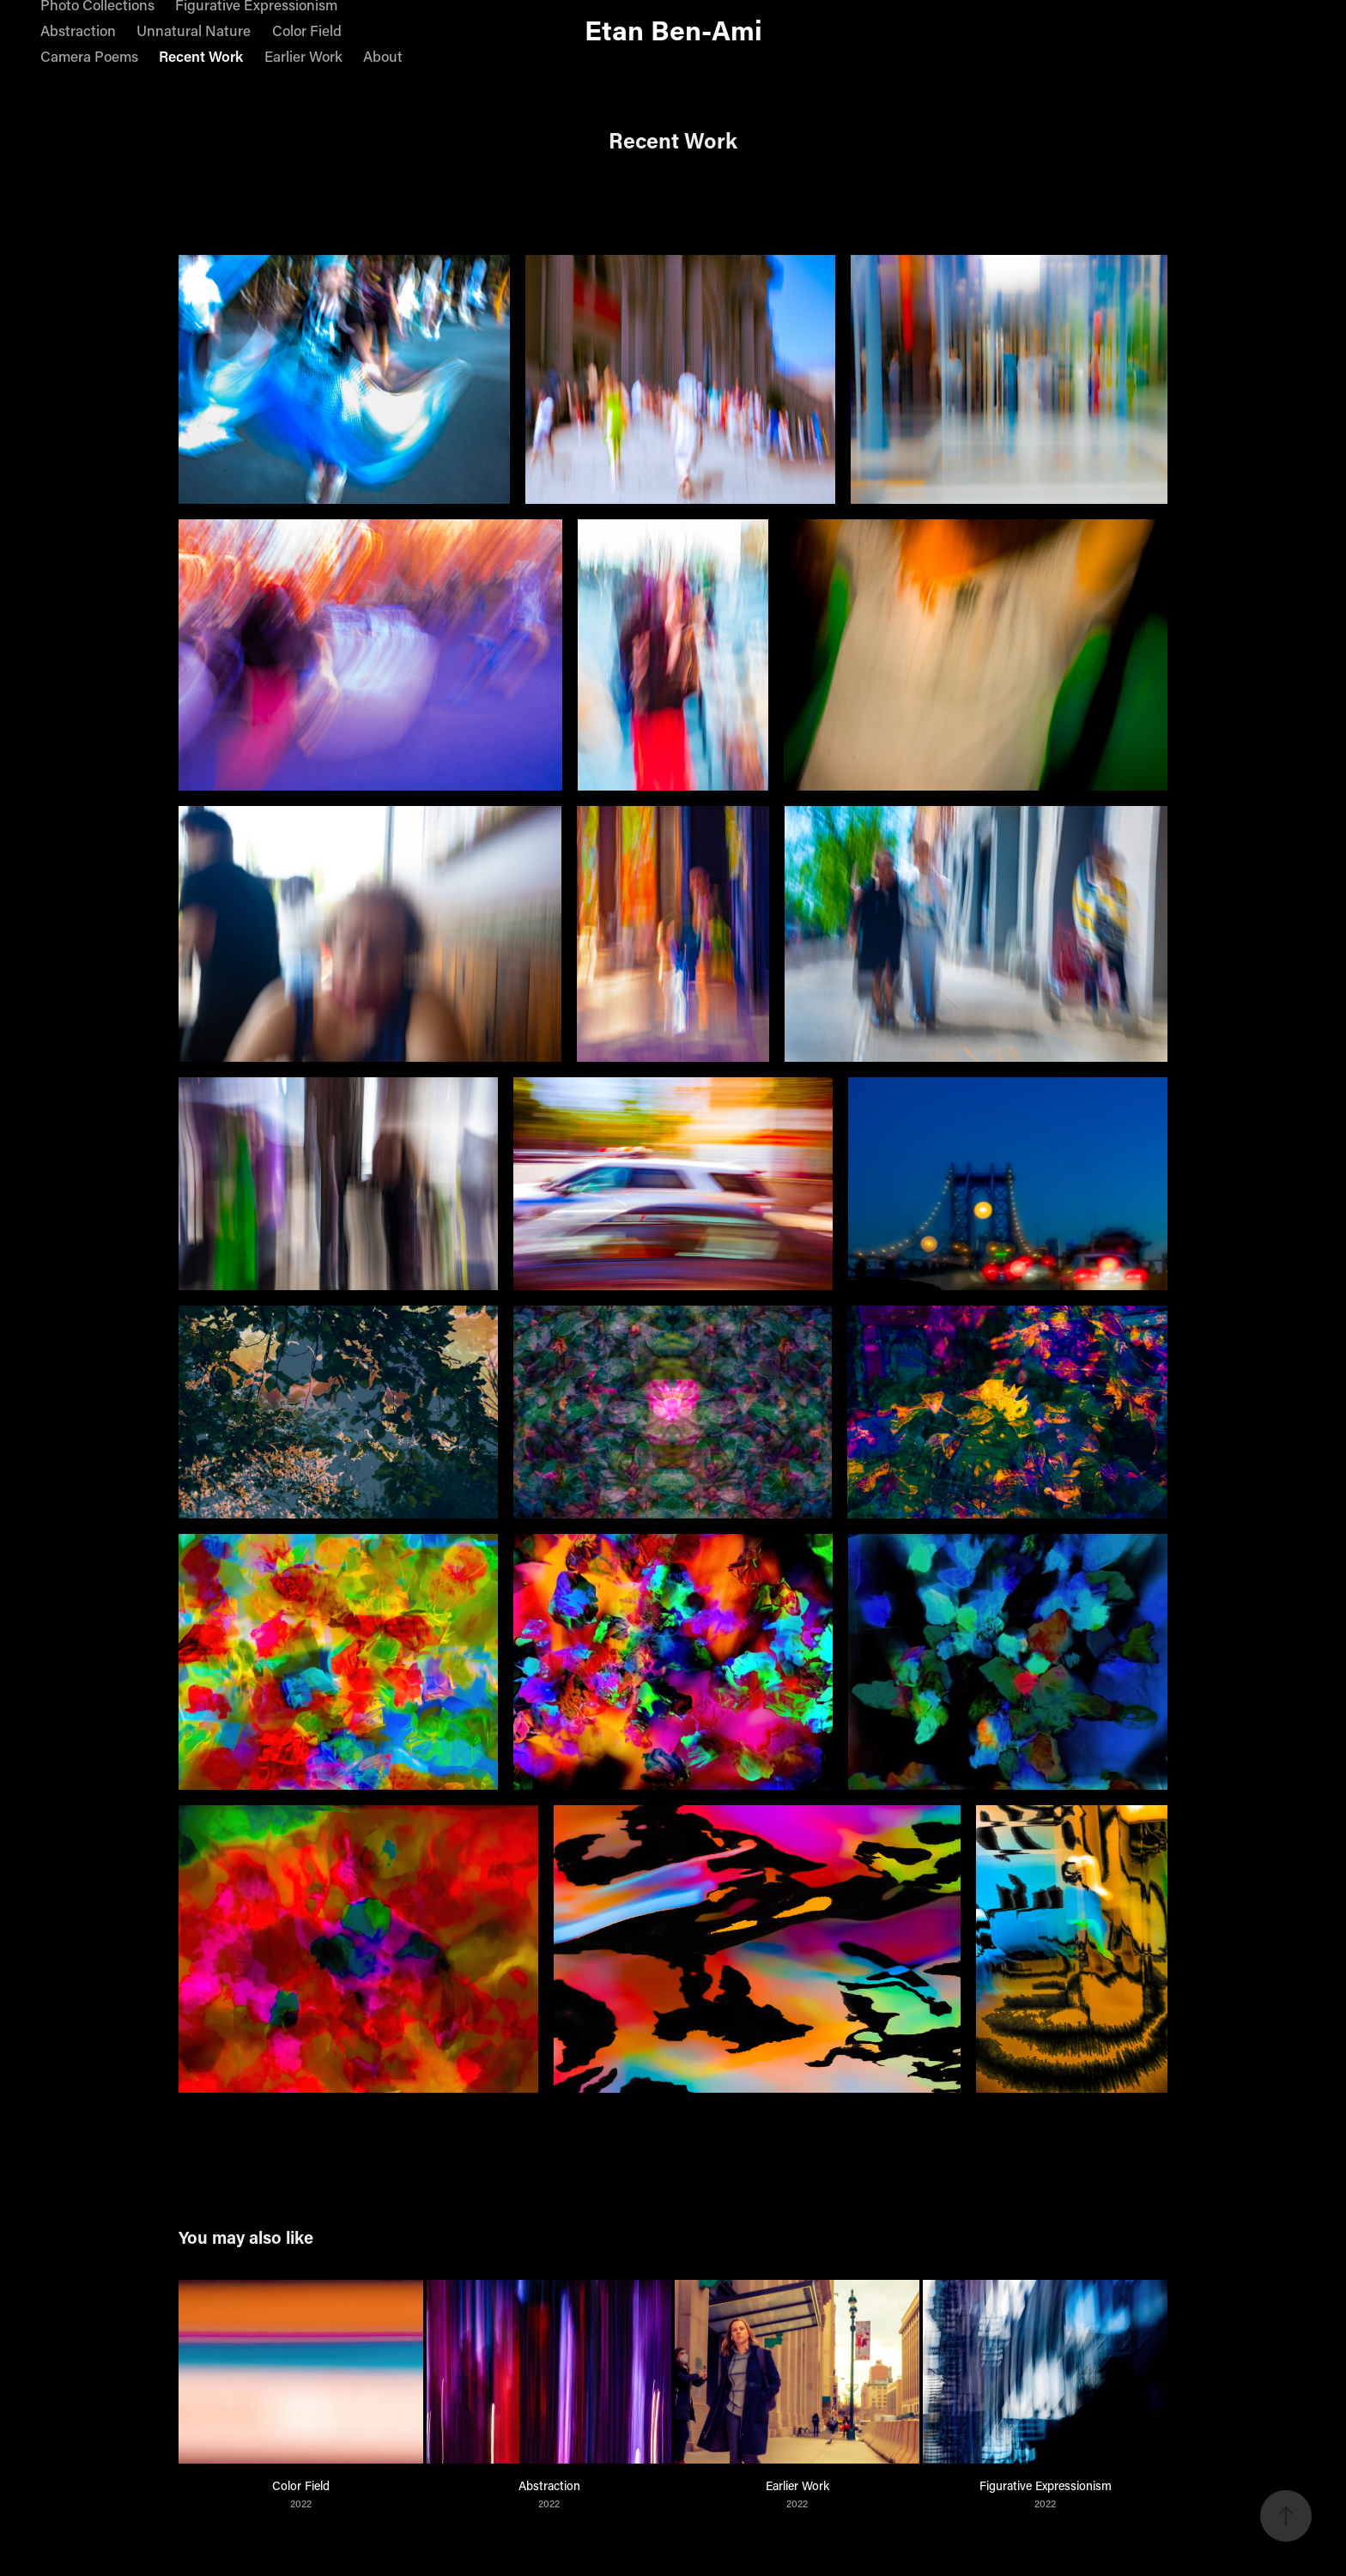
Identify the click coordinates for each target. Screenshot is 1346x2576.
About (383, 55)
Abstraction (78, 30)
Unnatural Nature (193, 30)
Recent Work (201, 55)
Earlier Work (303, 55)
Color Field (307, 30)
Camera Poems (89, 55)
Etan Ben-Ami (673, 29)
